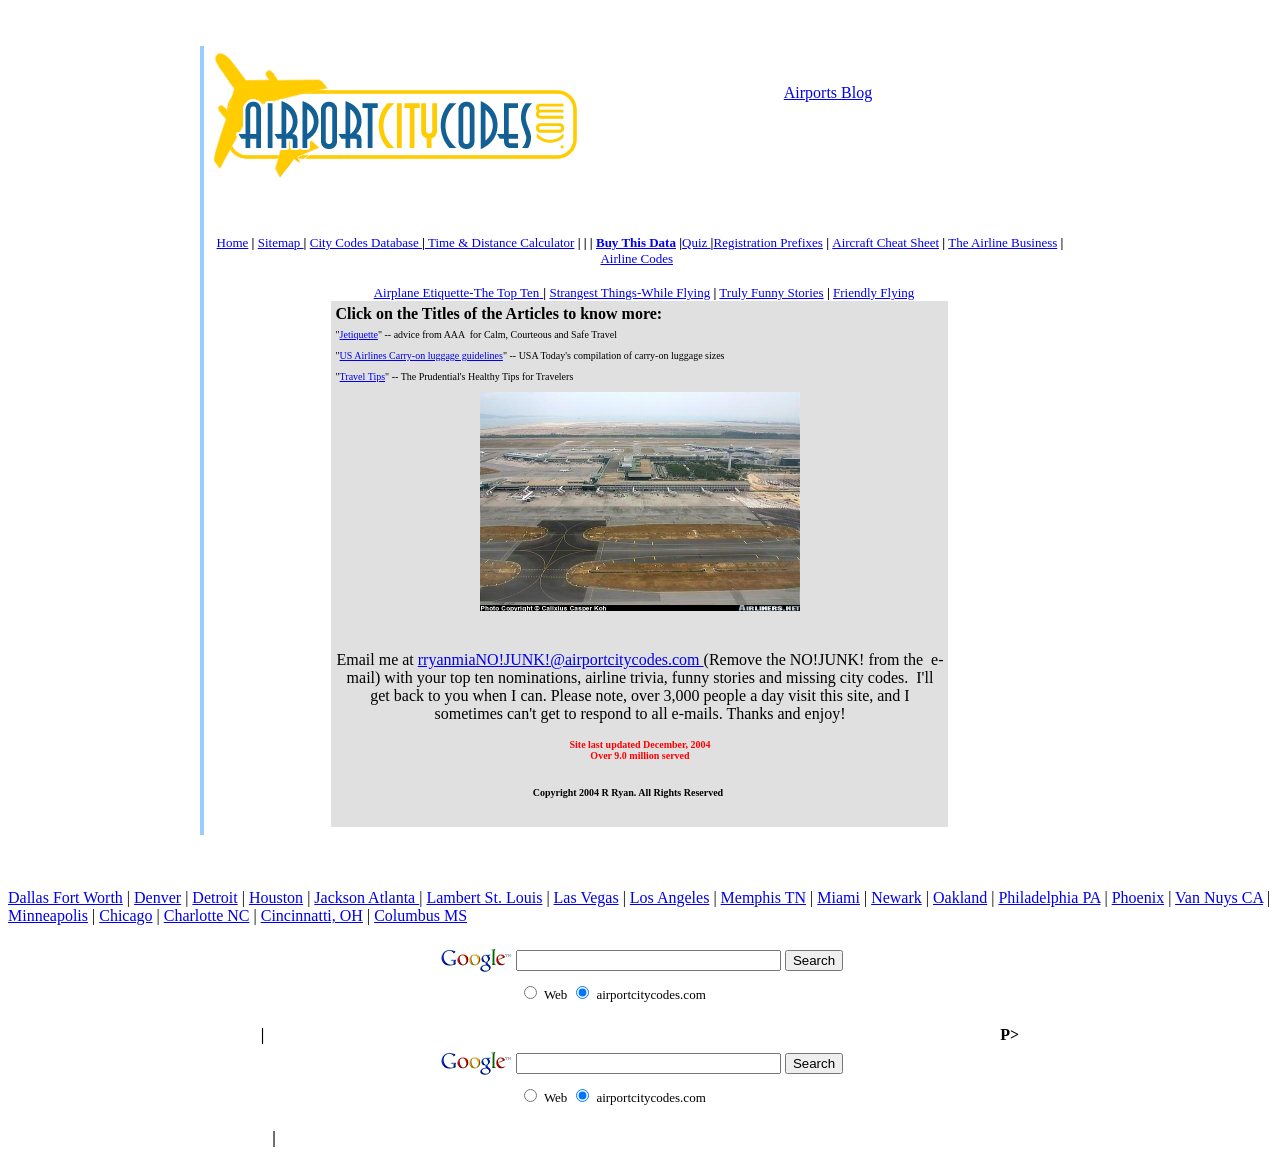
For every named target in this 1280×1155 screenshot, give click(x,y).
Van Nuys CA (1219, 897)
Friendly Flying (873, 292)
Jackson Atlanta (366, 897)
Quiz (696, 242)
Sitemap (281, 242)
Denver (157, 897)
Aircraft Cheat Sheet (885, 242)
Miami (838, 897)
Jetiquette (359, 334)
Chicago (125, 915)
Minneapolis (48, 915)
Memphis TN (763, 897)
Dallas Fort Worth (65, 897)
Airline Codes (636, 258)
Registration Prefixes (767, 242)
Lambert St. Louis (484, 897)
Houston (276, 897)
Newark (896, 897)
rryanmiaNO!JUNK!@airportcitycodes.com (561, 659)
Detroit (214, 897)
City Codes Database (366, 242)
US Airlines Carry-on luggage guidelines (421, 355)
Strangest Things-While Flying (629, 292)
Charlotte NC (207, 915)
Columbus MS (420, 915)
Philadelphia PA (1049, 897)
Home (233, 242)
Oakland (960, 897)
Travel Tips (363, 376)
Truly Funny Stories (771, 292)
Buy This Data (636, 242)
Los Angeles (670, 897)
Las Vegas (586, 897)
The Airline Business (1002, 242)
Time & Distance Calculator (499, 242)
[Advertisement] (640, 191)
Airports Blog (828, 92)
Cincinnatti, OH (312, 915)
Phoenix (1138, 897)
